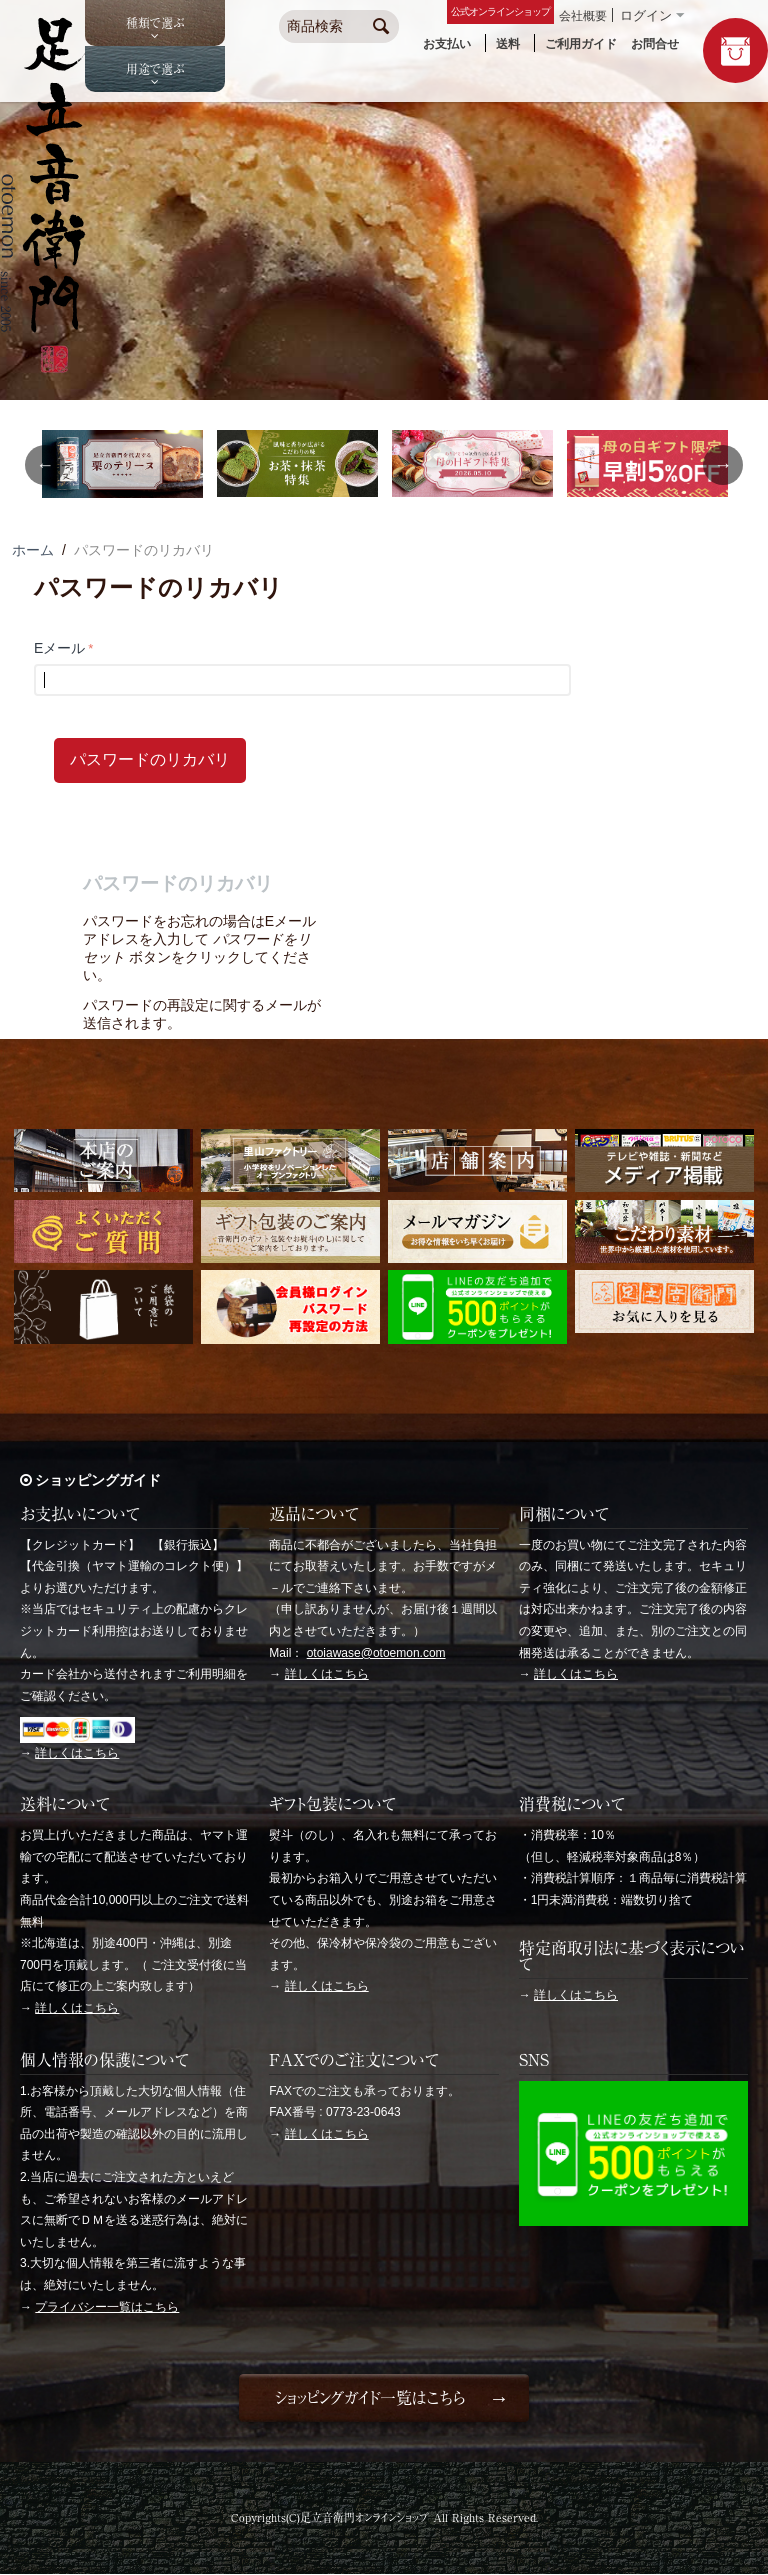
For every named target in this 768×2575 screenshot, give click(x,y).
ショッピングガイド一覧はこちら (369, 2398)
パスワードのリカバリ (150, 759)
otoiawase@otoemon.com (376, 1653)
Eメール (59, 648)
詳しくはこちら (77, 1753)
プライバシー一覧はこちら (107, 2307)
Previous (45, 465)
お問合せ (655, 44)
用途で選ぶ (155, 69)
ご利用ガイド (581, 44)
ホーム (33, 550)
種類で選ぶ (155, 23)
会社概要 (583, 16)
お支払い (447, 44)
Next (723, 465)
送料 (508, 44)
